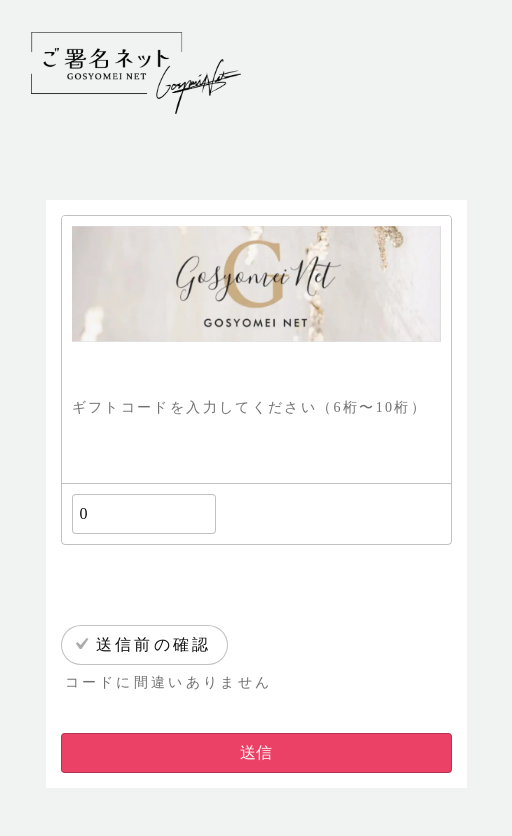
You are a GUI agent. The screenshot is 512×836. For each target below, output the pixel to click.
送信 (256, 752)
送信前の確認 (154, 644)
